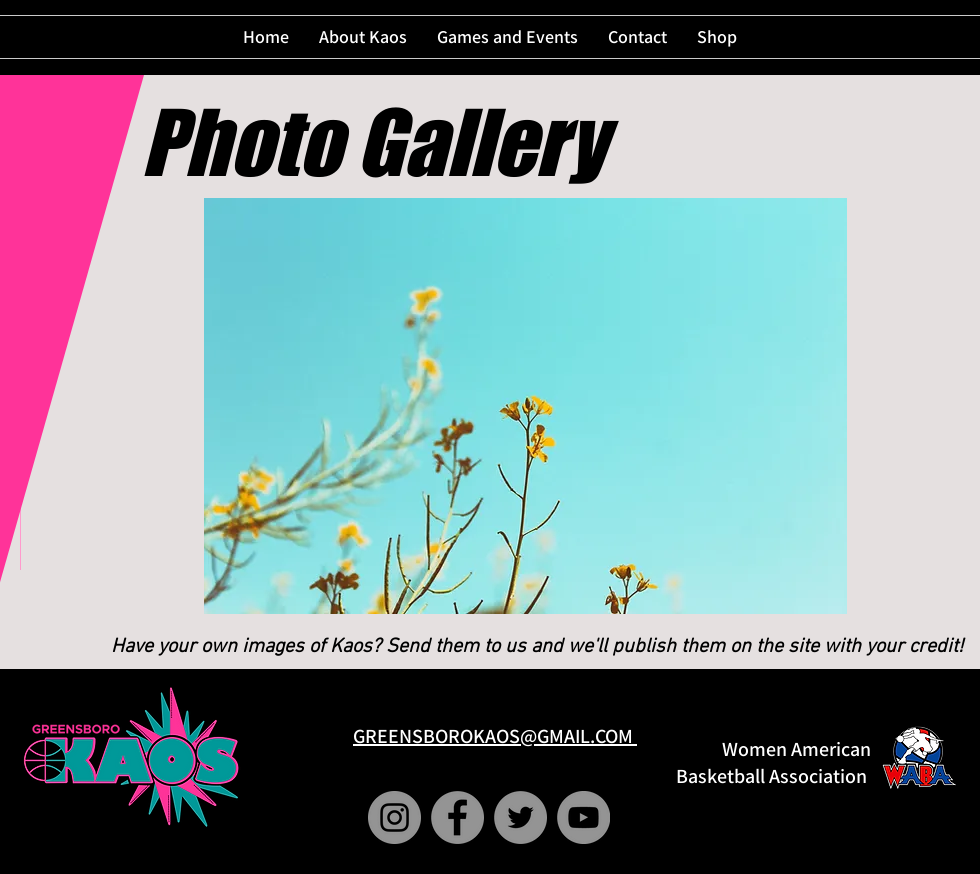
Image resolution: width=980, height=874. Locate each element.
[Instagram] (394, 817)
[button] (525, 406)
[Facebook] (457, 817)
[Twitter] (520, 817)
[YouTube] (583, 817)
